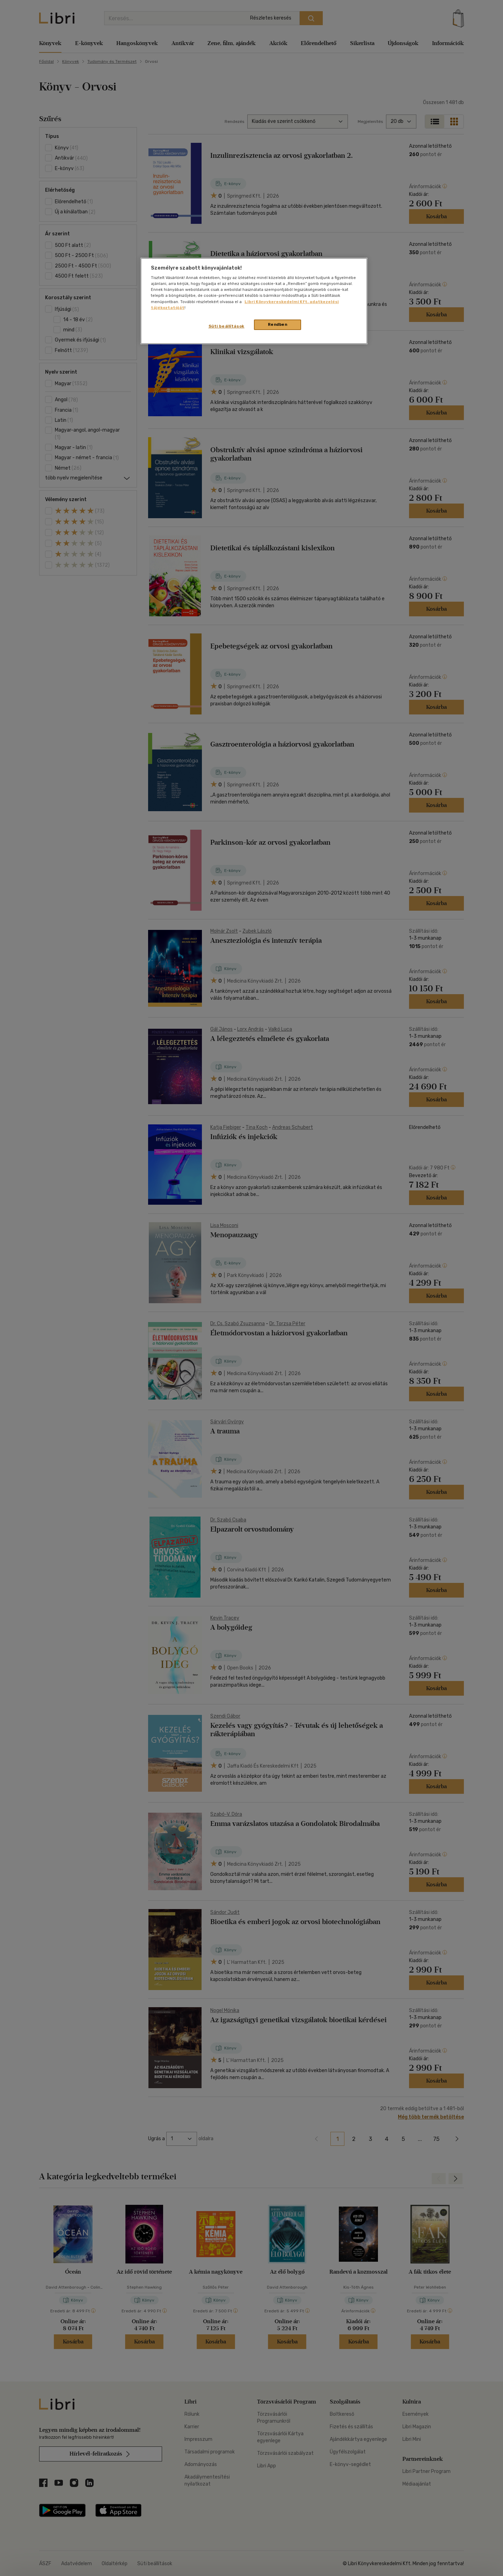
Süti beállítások (227, 326)
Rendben (277, 324)
